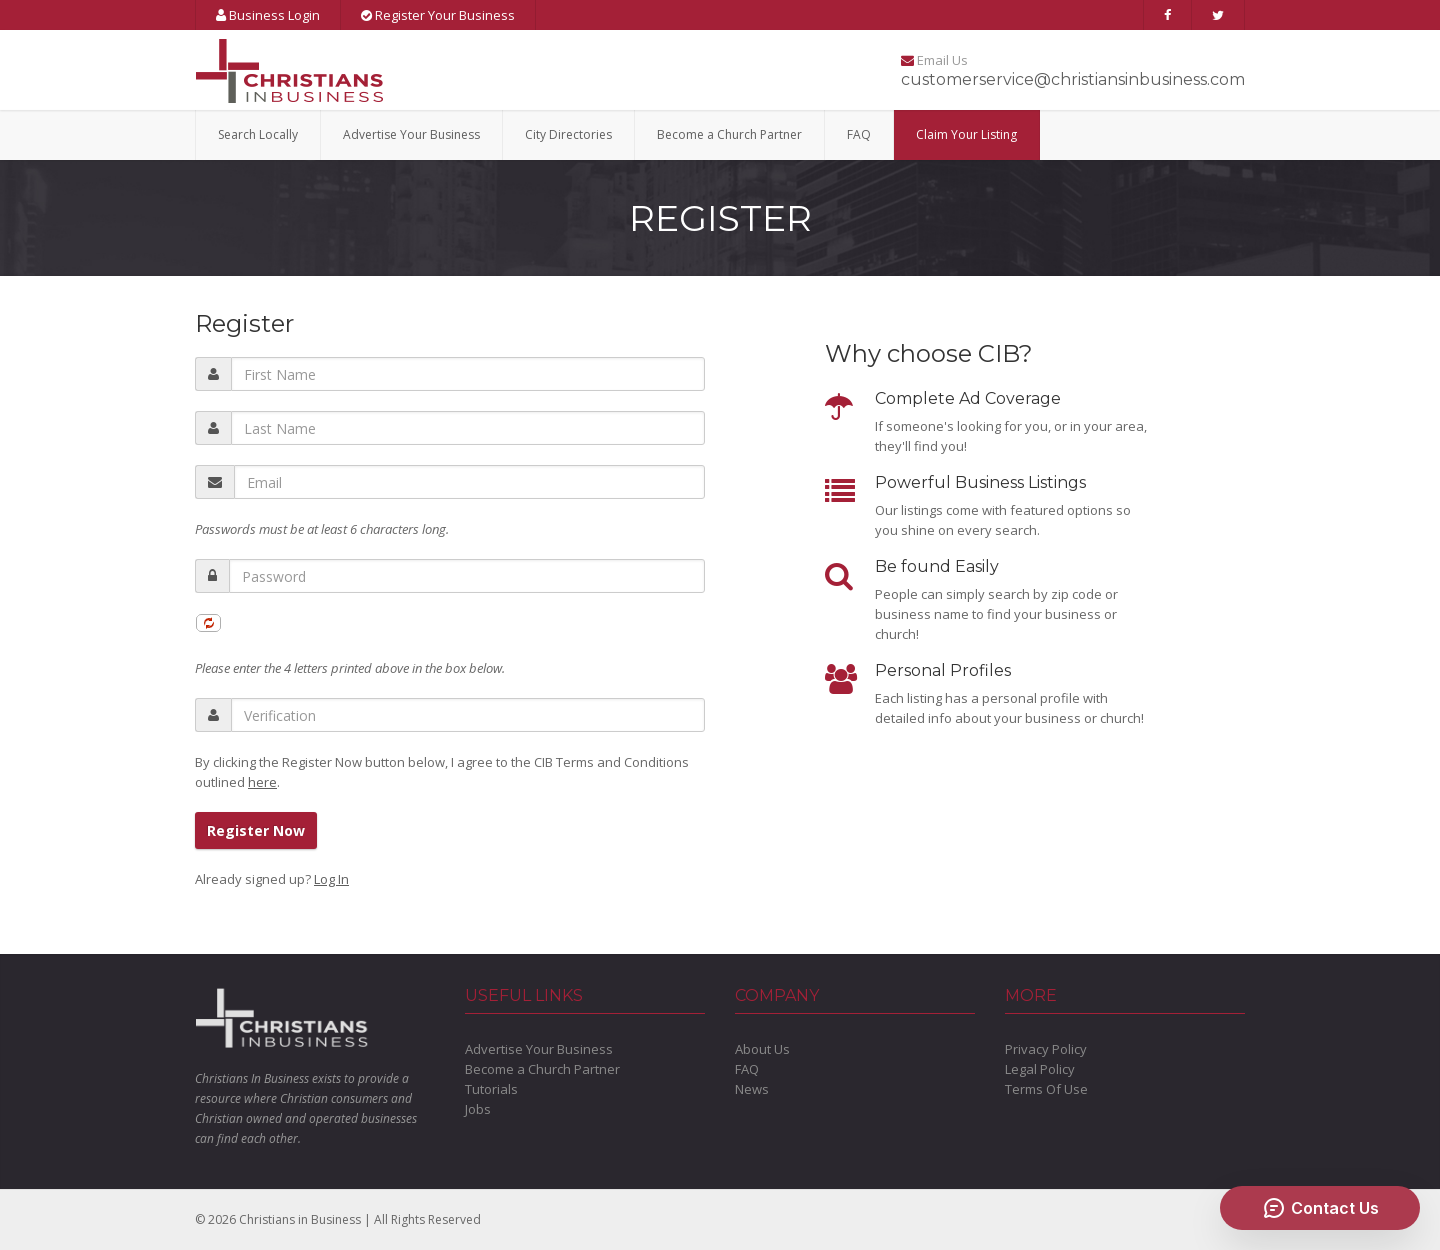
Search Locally (258, 134)
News (752, 1089)
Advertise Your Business (411, 134)
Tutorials (491, 1089)
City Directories (568, 134)
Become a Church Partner (729, 134)
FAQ (859, 134)
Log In (331, 879)
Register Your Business (438, 15)
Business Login (268, 15)
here (262, 782)
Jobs (478, 1109)
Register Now (256, 830)
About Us (762, 1049)
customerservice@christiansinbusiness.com (1073, 79)
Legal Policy (1040, 1069)
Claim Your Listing (966, 134)
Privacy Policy (1046, 1049)
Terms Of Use (1046, 1089)
